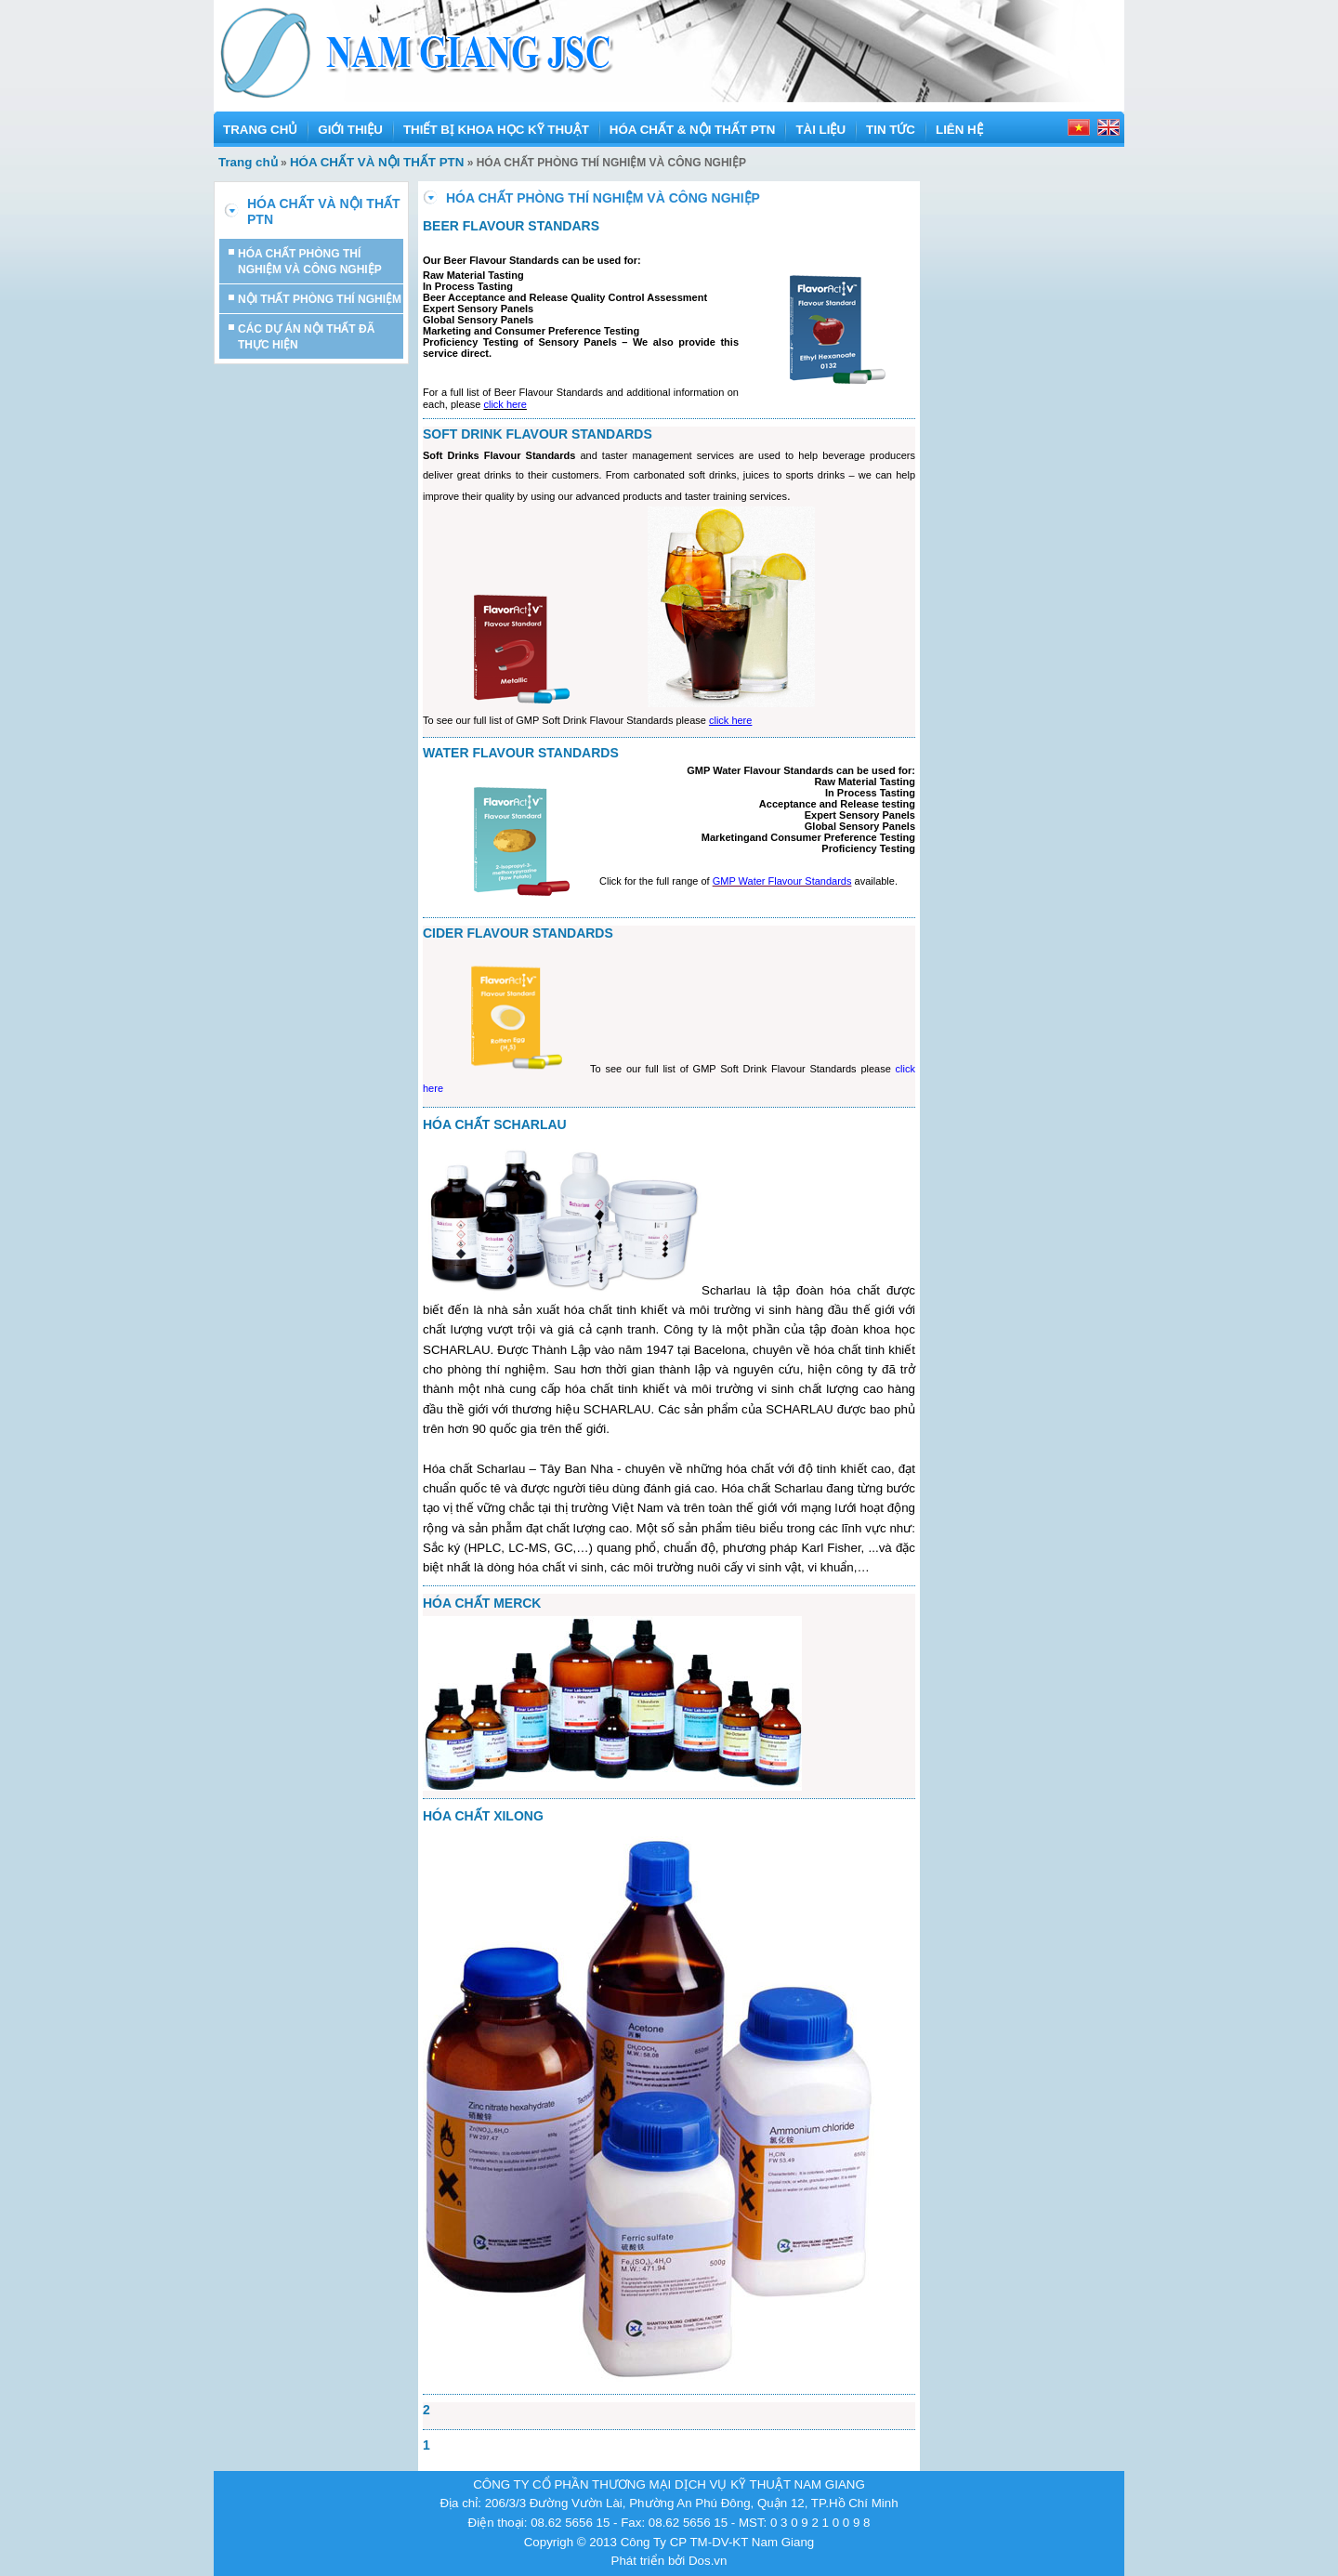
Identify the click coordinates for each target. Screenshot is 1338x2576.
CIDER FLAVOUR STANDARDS (518, 933)
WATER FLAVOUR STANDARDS (521, 752)
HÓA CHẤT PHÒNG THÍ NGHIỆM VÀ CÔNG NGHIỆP (310, 261)
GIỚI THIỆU (350, 130)
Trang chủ (248, 162)
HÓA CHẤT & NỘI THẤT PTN (693, 130)
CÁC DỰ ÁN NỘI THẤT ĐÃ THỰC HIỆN (306, 336)
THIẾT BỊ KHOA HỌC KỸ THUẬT (496, 130)
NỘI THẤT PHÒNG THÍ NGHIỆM (319, 299)
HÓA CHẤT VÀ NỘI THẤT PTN (377, 162)
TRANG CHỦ (260, 130)
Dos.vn (708, 2561)
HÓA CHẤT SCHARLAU (495, 1124)
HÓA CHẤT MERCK (482, 1603)
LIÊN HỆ (959, 130)
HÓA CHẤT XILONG (483, 1815)
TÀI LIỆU (820, 130)
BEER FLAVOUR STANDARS (511, 225)
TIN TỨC (890, 130)
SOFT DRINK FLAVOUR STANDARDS (537, 434)
